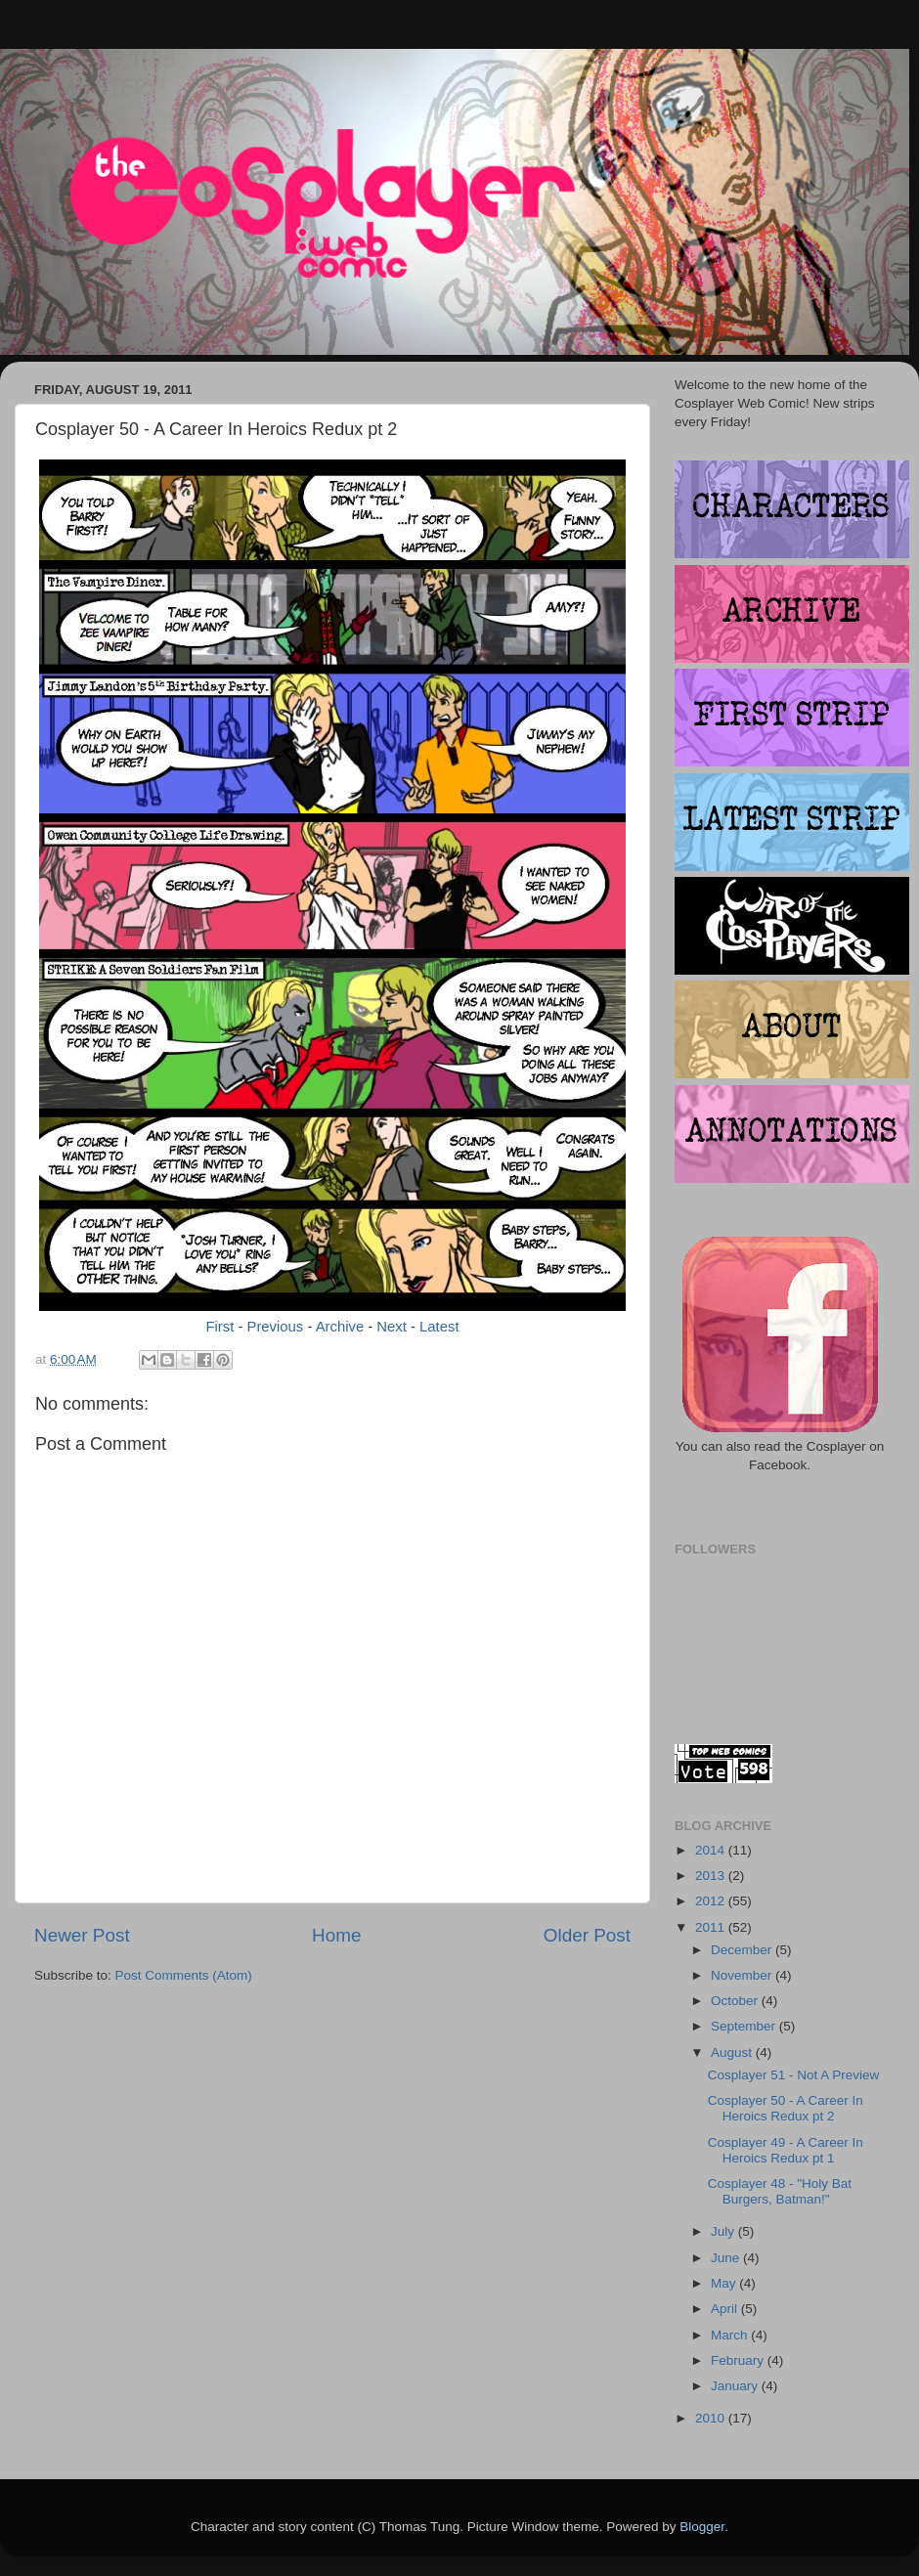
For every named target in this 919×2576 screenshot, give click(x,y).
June (727, 2257)
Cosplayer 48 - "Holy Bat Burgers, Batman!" (780, 2191)
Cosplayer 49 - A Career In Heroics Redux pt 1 (785, 2150)
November (743, 1975)
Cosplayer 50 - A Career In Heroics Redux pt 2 (785, 2108)
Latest (439, 1326)
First (219, 1326)
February (739, 2360)
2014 (711, 1850)
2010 (711, 2418)
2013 (711, 1875)
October (736, 2000)
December (743, 1950)
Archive (340, 1326)
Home (336, 1935)
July (724, 2231)
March (731, 2335)
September (745, 2026)
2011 (711, 1927)
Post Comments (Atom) (183, 1975)
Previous (275, 1326)
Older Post (587, 1935)
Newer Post (82, 1935)
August (733, 2052)
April (726, 2308)
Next (391, 1326)
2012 (711, 1901)
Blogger (701, 2526)
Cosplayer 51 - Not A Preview (794, 2075)
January (736, 2386)
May (725, 2283)
